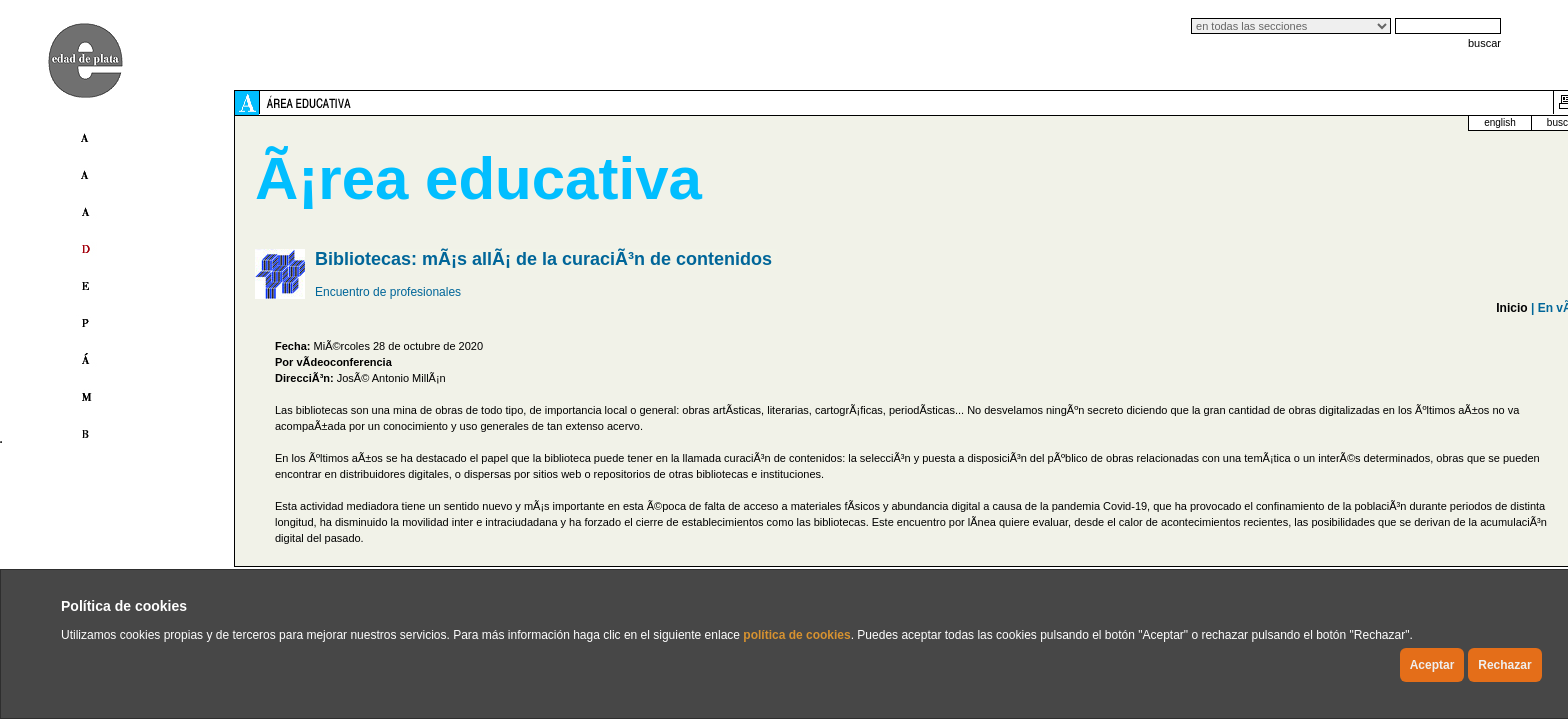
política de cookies (796, 635)
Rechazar (1504, 665)
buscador (1319, 122)
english (1252, 122)
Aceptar (1432, 665)
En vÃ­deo (1317, 308)
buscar (1484, 43)
